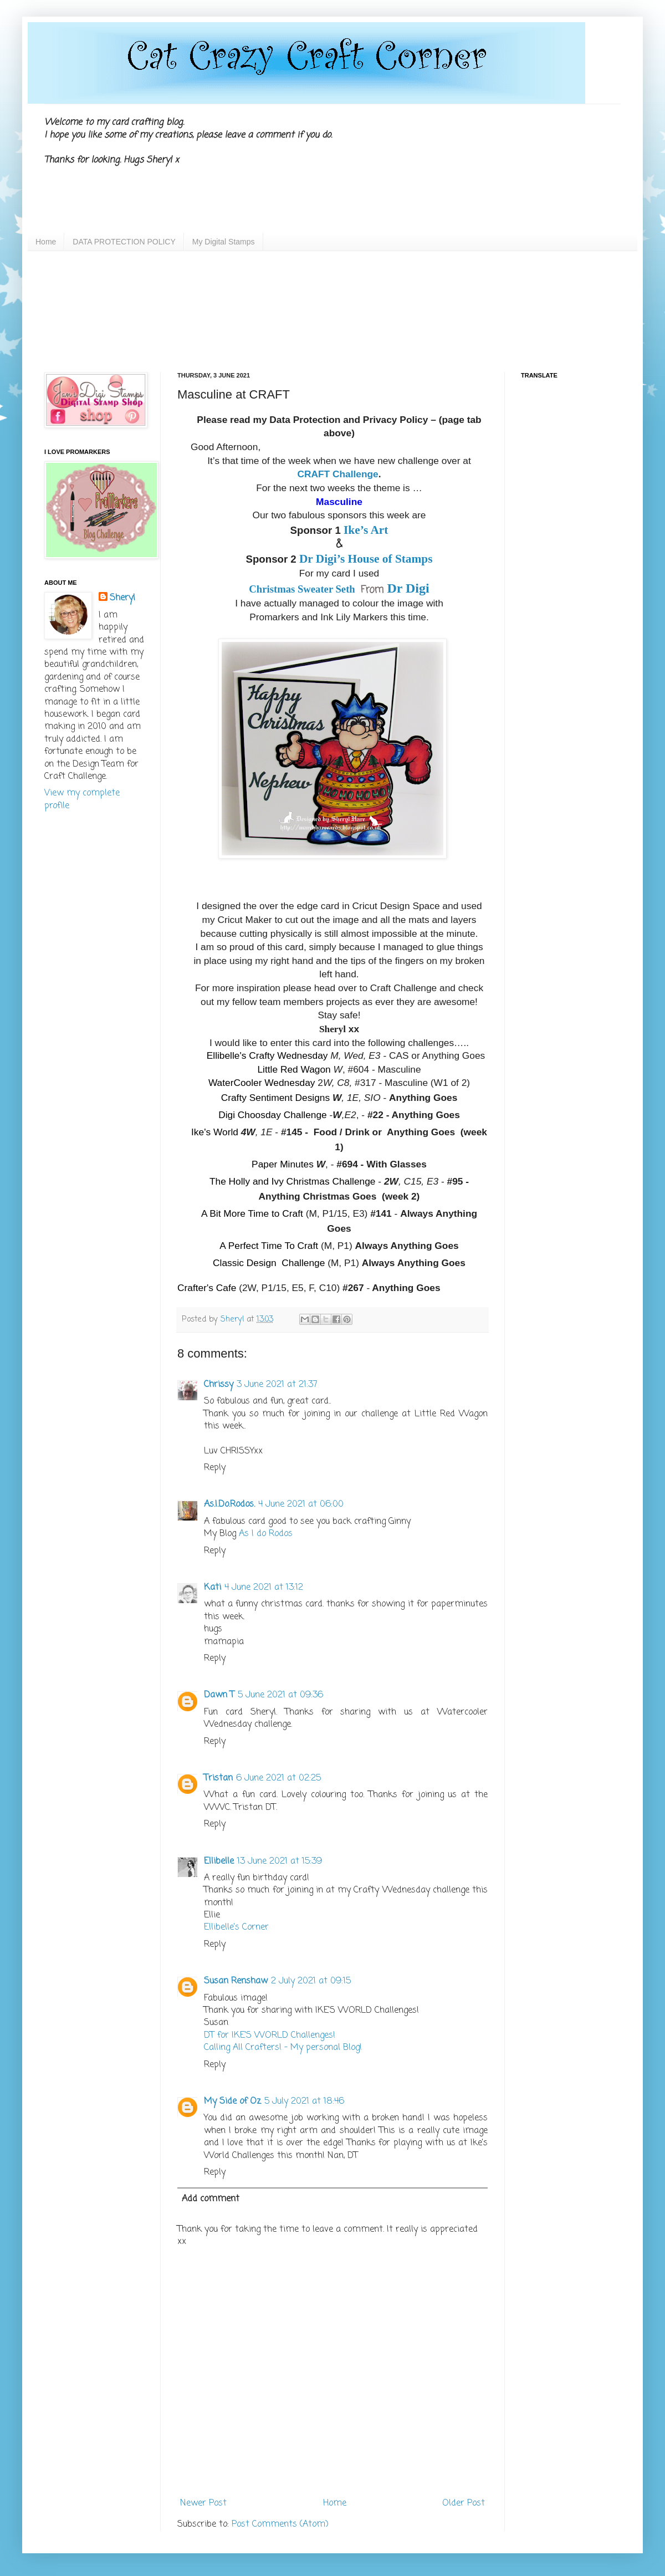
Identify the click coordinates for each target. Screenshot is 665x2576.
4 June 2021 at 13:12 (263, 1587)
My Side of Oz (232, 2101)
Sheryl (122, 598)
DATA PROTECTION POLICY (124, 241)
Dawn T (219, 1695)
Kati (212, 1587)
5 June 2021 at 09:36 (280, 1695)
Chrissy (218, 1384)
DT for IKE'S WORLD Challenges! (269, 2035)
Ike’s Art (366, 530)
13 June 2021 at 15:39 (279, 1861)
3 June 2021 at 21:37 (277, 1384)
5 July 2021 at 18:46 (304, 2101)
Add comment (210, 2199)
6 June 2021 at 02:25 (278, 1778)
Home (45, 241)
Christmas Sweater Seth (303, 589)
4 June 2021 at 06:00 (301, 1504)
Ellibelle (219, 1861)
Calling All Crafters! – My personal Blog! (283, 2047)
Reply (215, 1468)
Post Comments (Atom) (280, 2524)
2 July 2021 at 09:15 (311, 1981)
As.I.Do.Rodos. (229, 1504)
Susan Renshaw (236, 1981)
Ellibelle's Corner (236, 1927)
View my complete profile (82, 799)
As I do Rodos (266, 1534)
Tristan (218, 1778)
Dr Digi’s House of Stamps (366, 558)
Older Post (463, 2503)
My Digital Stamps (223, 241)
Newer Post (203, 2503)
